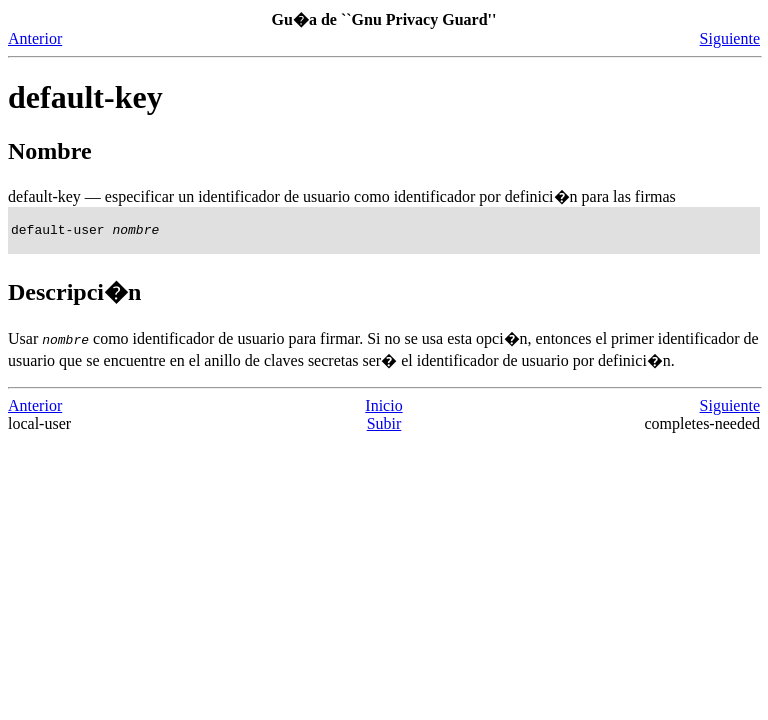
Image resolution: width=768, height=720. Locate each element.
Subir (384, 426)
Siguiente (730, 38)
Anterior (35, 38)
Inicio (383, 408)
